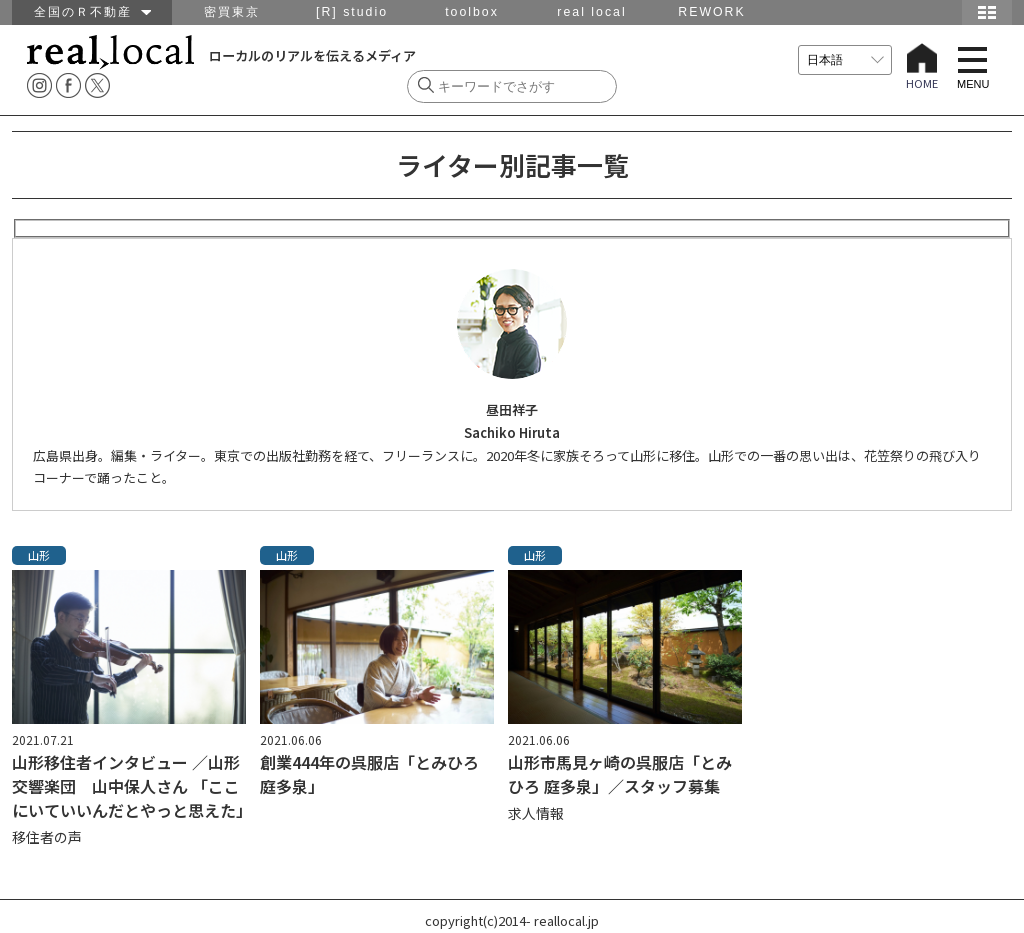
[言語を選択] (845, 60)
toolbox (472, 12)
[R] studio (352, 12)
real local (591, 12)
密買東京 (232, 12)
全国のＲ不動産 (92, 12)
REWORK (711, 12)
